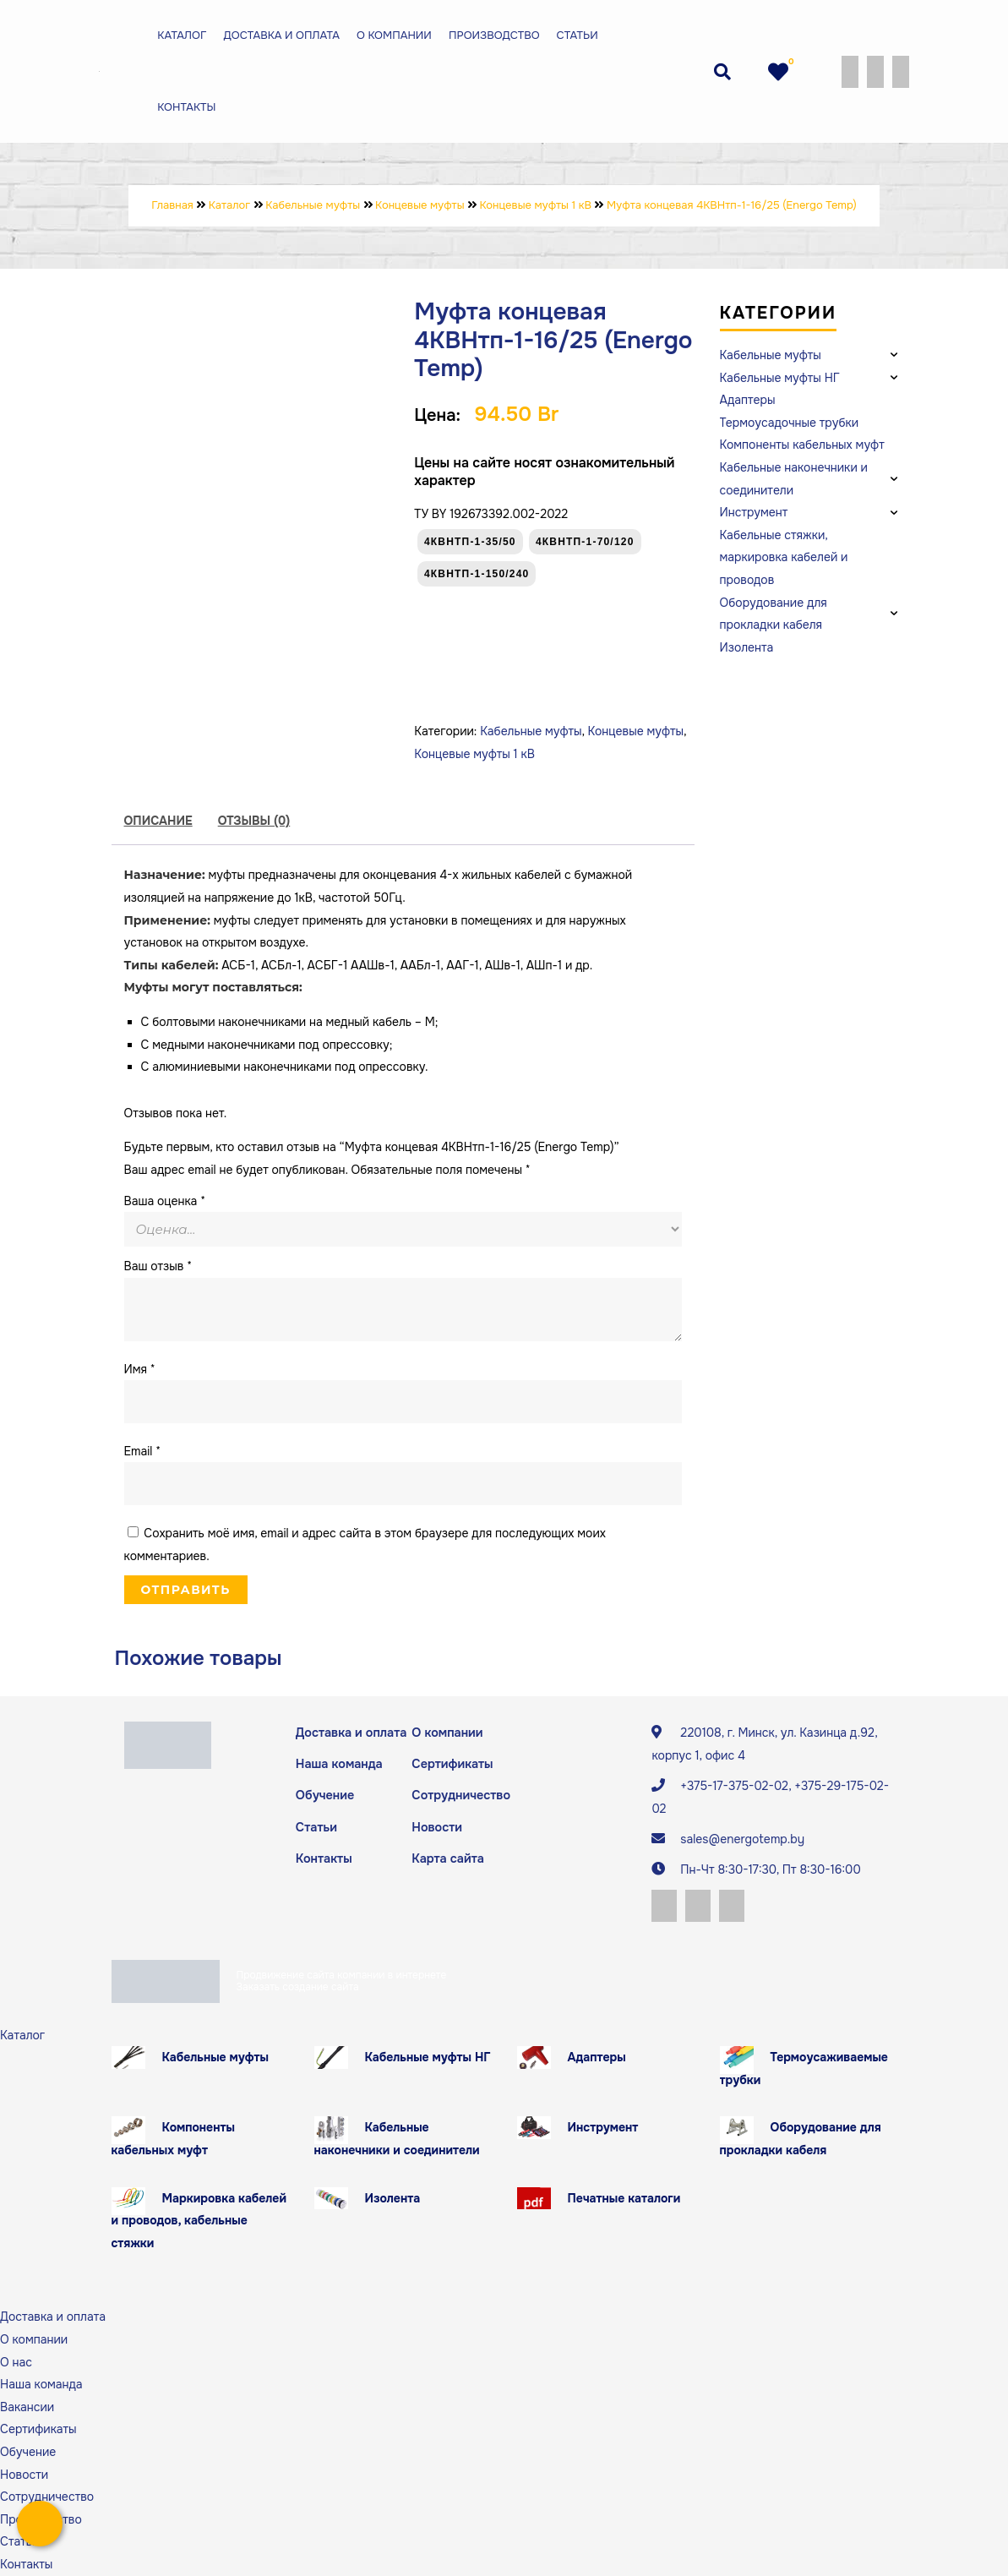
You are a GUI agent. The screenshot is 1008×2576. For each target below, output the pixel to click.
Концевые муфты (636, 731)
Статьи (577, 35)
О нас (16, 2362)
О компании (394, 35)
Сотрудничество (459, 1794)
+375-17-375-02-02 (734, 1785)
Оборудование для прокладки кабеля (800, 2139)
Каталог (181, 35)
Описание (158, 820)
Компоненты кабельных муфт (173, 2139)
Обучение (324, 1794)
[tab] (158, 821)
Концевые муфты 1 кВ (474, 753)
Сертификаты (451, 1763)
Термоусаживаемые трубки (804, 2068)
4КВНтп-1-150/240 (477, 574)
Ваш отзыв (158, 1266)
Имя (139, 1369)
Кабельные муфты (530, 731)
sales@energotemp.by (742, 1839)
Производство (494, 35)
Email (142, 1451)
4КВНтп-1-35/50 (470, 542)
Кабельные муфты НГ (428, 2057)
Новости (435, 1825)
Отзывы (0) (254, 820)
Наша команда (338, 1763)
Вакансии (27, 2407)
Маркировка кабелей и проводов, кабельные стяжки (199, 2221)
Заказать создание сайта (298, 1987)
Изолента (393, 2198)
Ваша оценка (164, 1201)
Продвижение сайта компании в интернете (342, 1975)
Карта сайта (446, 1856)
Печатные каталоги (624, 2198)
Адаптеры (597, 2057)
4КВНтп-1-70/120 (585, 542)
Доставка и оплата (281, 35)
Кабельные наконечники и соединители (397, 2139)
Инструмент (603, 2128)
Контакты (186, 107)
